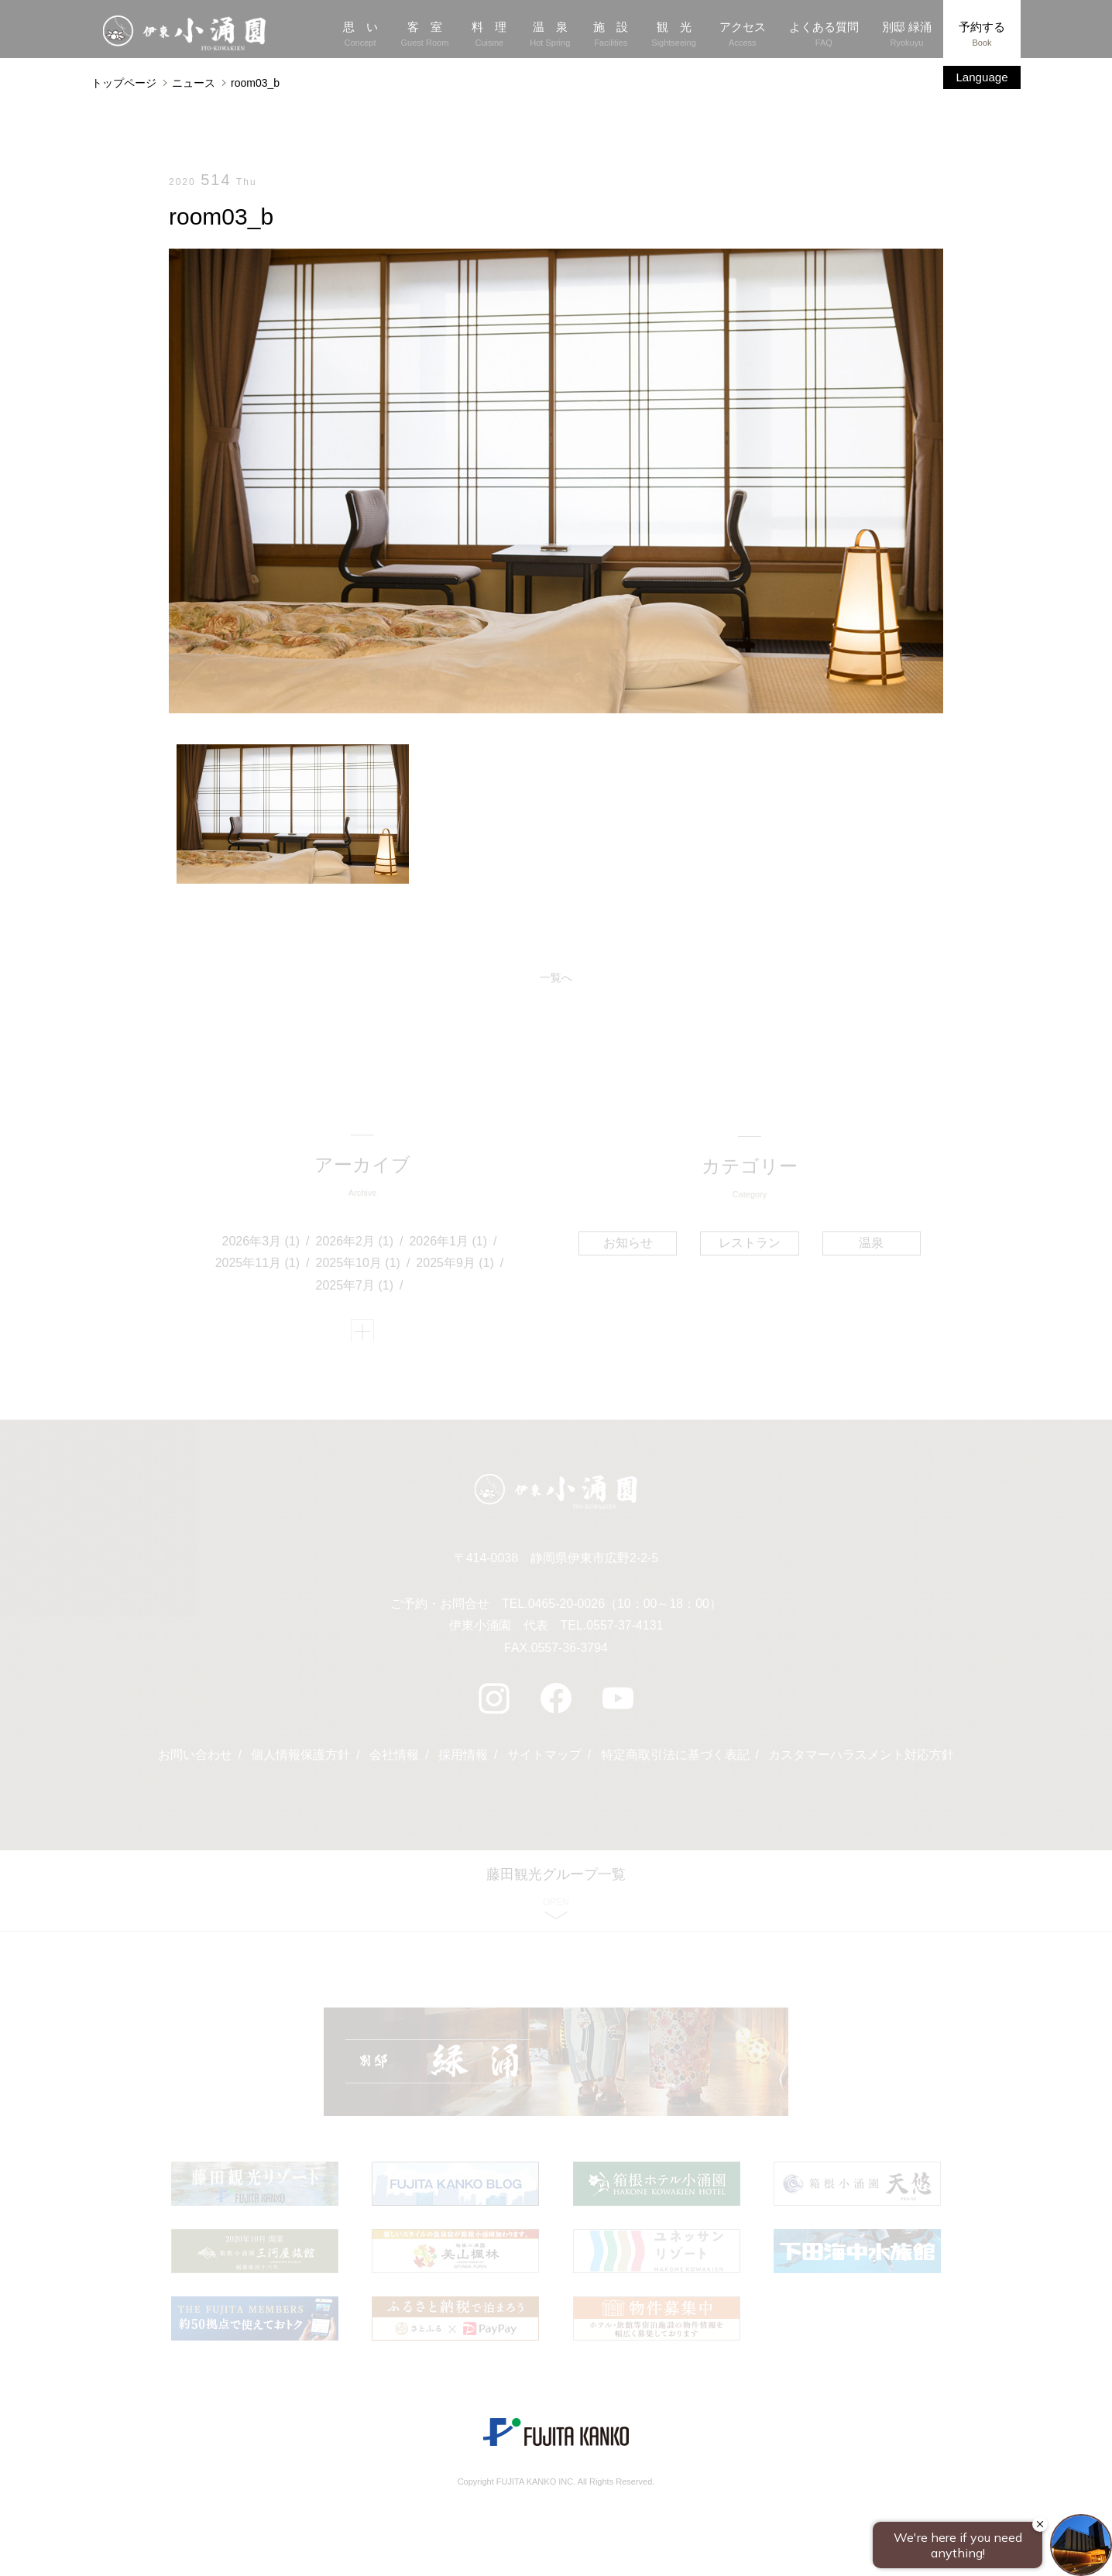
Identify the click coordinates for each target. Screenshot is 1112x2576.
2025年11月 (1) (257, 1265)
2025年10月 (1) (358, 1265)
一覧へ (556, 978)
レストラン (750, 1243)
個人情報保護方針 (300, 1760)
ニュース (193, 83)
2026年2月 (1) (355, 1242)
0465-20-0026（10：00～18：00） (624, 1608)
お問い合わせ (194, 1760)
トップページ (123, 83)
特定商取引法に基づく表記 (675, 1760)
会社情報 (394, 1760)
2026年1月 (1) (449, 1242)
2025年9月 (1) (456, 1265)
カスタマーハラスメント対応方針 (862, 1760)
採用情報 (463, 1760)
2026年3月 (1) (261, 1242)
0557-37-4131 (625, 1630)
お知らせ (629, 1243)
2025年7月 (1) (355, 1287)
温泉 (870, 1243)
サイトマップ (544, 1760)
